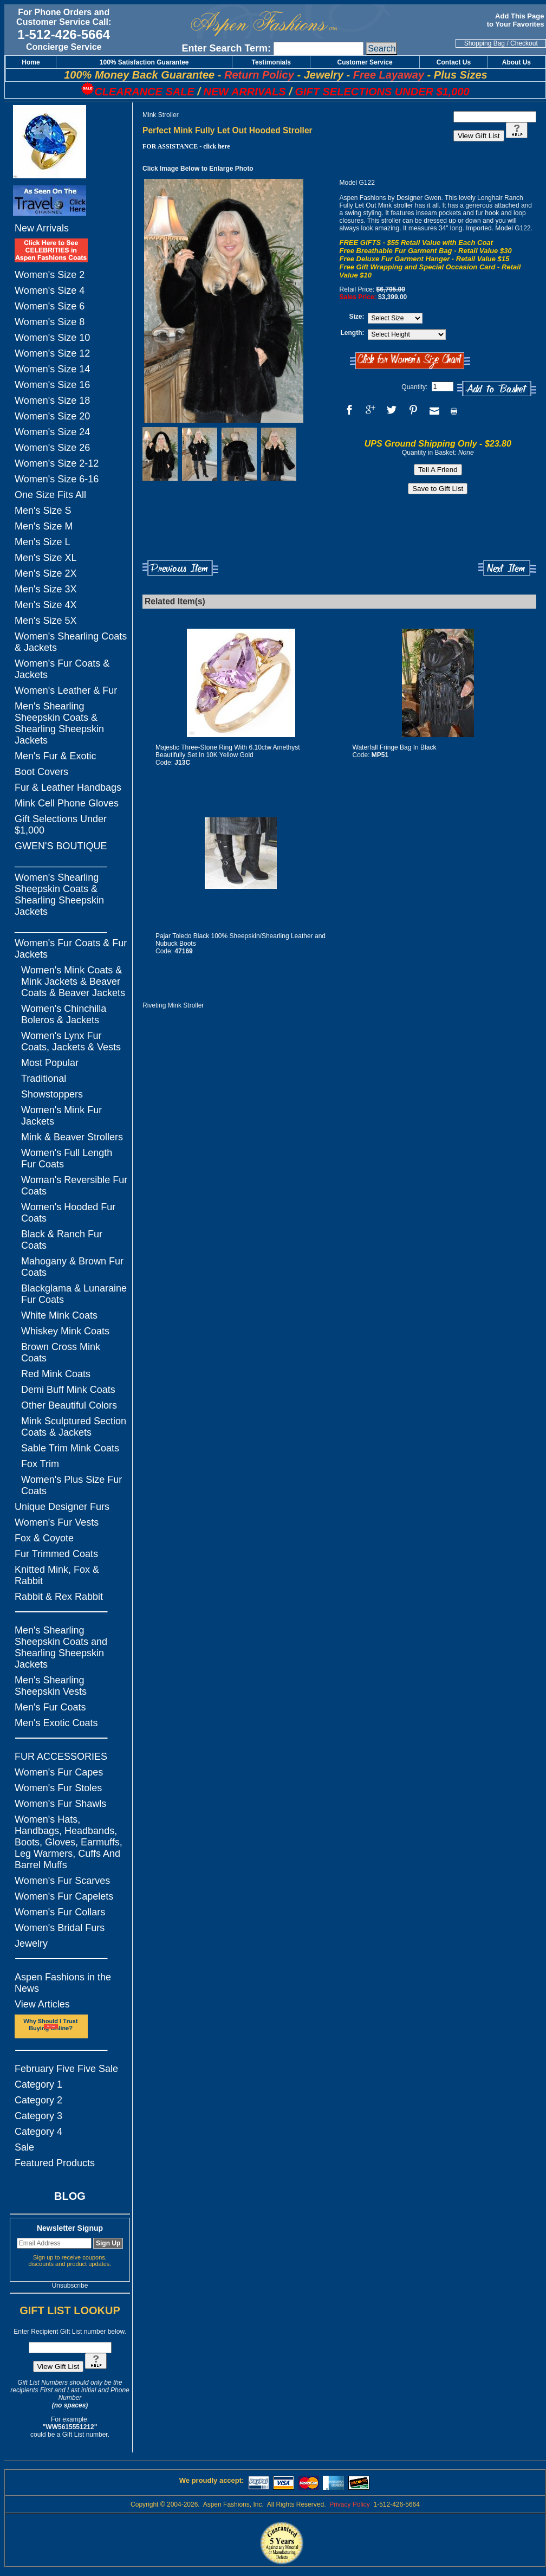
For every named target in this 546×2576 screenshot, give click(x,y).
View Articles (42, 2004)
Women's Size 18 (52, 400)
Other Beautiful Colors (69, 1405)
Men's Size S (43, 510)
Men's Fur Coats (50, 1707)
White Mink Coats (59, 1315)
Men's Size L (42, 542)
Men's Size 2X (46, 573)
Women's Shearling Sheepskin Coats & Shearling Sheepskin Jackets (59, 894)
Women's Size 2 (49, 274)
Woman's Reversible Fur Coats (74, 1185)
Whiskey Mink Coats (65, 1331)
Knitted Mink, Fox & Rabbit (57, 1575)
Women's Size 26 (52, 447)
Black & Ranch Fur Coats (61, 1240)
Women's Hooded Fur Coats (68, 1213)
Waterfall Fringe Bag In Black (395, 747)
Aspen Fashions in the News (63, 1983)
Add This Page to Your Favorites (516, 20)
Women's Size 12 (52, 353)
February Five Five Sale (66, 2068)
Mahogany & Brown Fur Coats (72, 1267)
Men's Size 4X (46, 604)
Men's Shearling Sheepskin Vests (51, 1686)
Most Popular (50, 1062)
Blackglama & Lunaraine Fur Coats (74, 1294)
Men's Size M (44, 526)
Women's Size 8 (49, 322)
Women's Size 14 (52, 369)
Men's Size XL (46, 557)
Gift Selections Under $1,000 (61, 825)
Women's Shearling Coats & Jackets (71, 642)
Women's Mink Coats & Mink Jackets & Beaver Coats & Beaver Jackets (73, 981)
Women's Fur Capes (59, 1772)
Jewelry (31, 1943)
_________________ (61, 861)
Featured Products (55, 2163)
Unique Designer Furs (62, 1506)
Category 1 (38, 2084)
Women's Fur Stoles (58, 1788)
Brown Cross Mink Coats (60, 1352)
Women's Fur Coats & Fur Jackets (71, 949)
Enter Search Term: (226, 48)
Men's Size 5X (46, 620)
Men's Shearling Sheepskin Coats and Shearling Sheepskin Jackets (61, 1647)
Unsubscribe (70, 2285)
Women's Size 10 (52, 337)
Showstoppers (52, 1094)
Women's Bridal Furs (60, 1927)
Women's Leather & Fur (66, 690)
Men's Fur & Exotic (55, 756)
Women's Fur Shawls (60, 1803)
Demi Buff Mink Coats (68, 1389)
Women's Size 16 (52, 384)
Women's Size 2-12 (57, 463)
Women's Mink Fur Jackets (61, 1116)
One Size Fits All (50, 494)
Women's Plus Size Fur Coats (71, 1485)
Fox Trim (40, 1463)
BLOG (70, 2196)
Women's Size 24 (52, 432)
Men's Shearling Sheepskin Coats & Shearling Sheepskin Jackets (59, 723)
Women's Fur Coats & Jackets (62, 669)
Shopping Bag (484, 43)
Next (507, 568)
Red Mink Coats (55, 1373)
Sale (24, 2147)
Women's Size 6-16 (57, 479)
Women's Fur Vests (57, 1522)
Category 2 (38, 2100)
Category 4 (38, 2131)
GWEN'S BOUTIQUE (61, 846)
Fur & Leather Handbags (68, 787)
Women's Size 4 (49, 290)
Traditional (43, 1078)
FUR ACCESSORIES (61, 1756)
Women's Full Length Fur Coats (66, 1158)
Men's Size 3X (46, 589)
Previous (180, 568)
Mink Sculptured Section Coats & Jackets (73, 1427)
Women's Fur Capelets (64, 1896)
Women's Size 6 (49, 306)
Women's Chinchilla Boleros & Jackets (63, 1014)
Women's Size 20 (52, 416)
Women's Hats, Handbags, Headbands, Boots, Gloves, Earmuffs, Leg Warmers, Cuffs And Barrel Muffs (68, 1842)
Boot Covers (41, 771)
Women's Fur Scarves (62, 1880)
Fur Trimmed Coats (56, 1553)
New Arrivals (42, 228)
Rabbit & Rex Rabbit (59, 1596)
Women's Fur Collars (60, 1912)
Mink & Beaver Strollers (72, 1137)
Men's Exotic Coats (56, 1723)
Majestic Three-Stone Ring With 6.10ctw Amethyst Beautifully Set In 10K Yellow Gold (227, 751)
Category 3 (38, 2115)
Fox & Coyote (44, 1538)
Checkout (524, 43)
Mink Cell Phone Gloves (67, 803)
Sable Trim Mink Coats (70, 1448)
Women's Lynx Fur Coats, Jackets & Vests (71, 1041)
